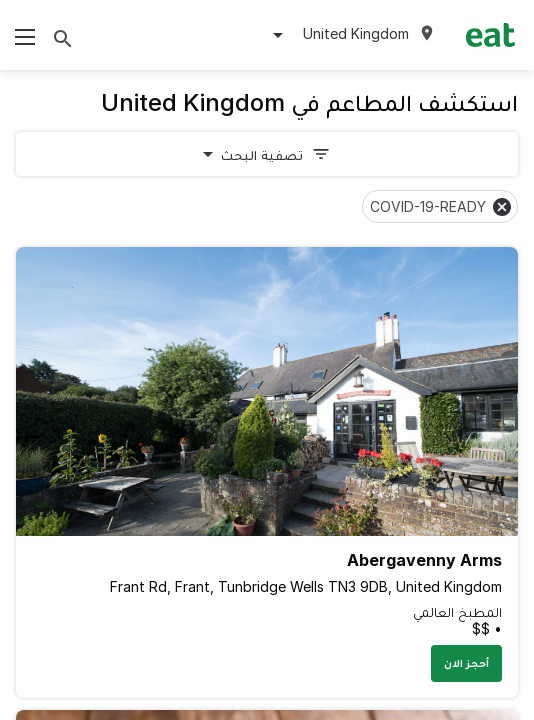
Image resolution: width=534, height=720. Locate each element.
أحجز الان (466, 663)
